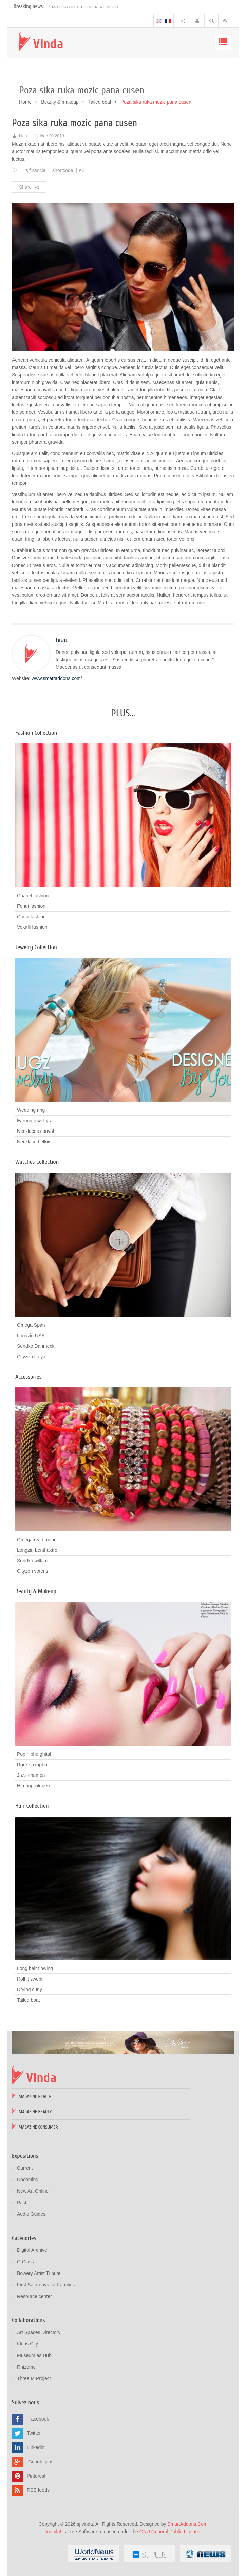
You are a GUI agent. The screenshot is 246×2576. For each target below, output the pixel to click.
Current (25, 2168)
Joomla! (52, 2531)
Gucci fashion (31, 916)
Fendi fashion (31, 906)
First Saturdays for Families (46, 2284)
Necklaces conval (35, 1131)
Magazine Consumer (38, 2127)
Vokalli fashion (32, 927)
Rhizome (26, 2367)
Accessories (28, 1376)
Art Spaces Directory (38, 2332)
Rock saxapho (32, 1764)
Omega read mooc (36, 1539)
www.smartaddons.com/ (57, 678)
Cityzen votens (32, 1571)
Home (25, 102)
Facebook (38, 2418)
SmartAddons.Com (187, 2524)
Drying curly (29, 1989)
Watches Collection (37, 1161)
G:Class (25, 2261)
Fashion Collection (36, 732)
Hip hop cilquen (33, 1785)
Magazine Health (35, 2096)
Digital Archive (32, 2250)
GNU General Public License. (170, 2531)
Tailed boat (99, 102)
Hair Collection (32, 1805)
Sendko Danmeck (36, 1346)
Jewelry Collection (36, 947)
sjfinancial (36, 170)
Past (21, 2202)
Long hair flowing (35, 1968)
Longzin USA (31, 1335)
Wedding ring (31, 1110)
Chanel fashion (33, 895)
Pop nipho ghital (34, 1754)
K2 (81, 170)
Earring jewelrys (34, 1120)
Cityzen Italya (31, 1356)
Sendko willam (32, 1560)
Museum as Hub (34, 2355)
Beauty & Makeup (35, 1591)
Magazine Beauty (35, 2112)
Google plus (41, 2461)
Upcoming (27, 2179)
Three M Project (34, 2378)
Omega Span (31, 1325)
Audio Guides (31, 2214)
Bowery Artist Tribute (38, 2273)
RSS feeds (38, 2489)
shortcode (62, 170)
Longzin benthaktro (37, 1550)
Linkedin (35, 2447)
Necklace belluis (34, 1141)
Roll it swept (29, 1979)
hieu (23, 136)
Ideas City (27, 2344)
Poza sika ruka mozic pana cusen (82, 7)
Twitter (34, 2432)
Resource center (34, 2296)
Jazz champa (31, 1775)
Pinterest (36, 2475)
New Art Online (33, 2191)
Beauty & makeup (60, 102)
